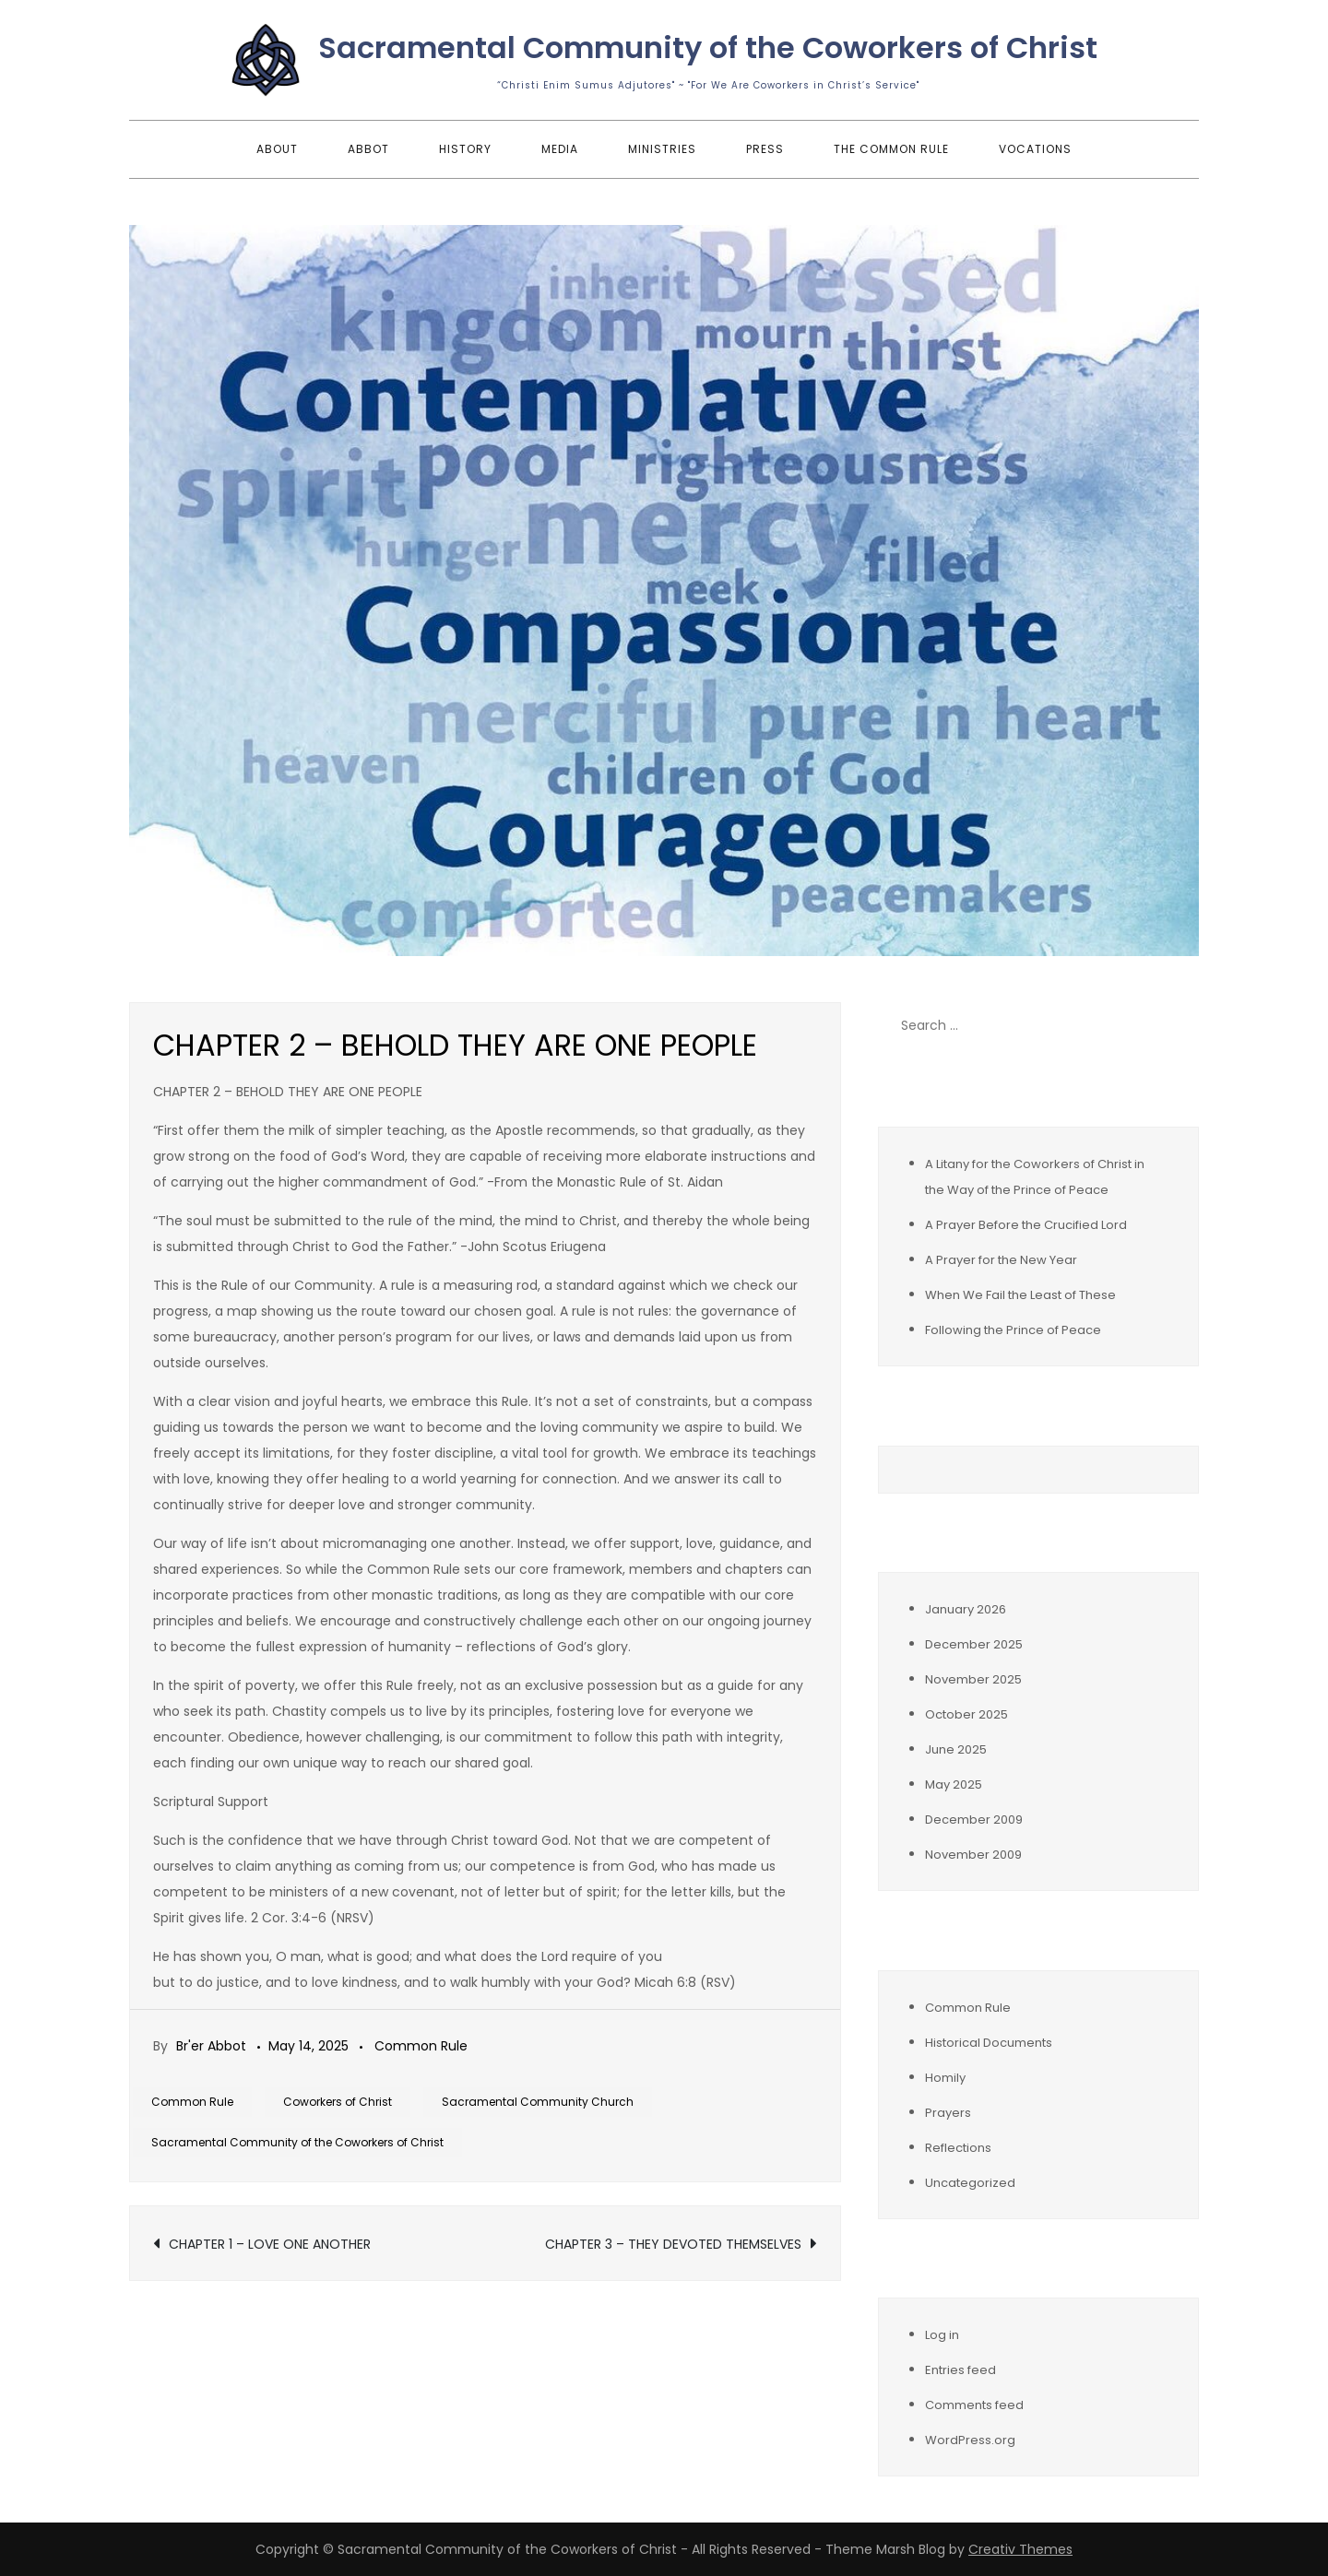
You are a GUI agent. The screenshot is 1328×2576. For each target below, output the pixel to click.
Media (559, 149)
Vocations (1035, 149)
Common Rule (421, 2046)
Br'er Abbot (211, 2046)
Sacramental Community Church (538, 2101)
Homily (945, 2077)
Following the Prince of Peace (1013, 1330)
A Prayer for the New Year (1001, 1260)
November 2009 (973, 1854)
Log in (942, 2335)
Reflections (958, 2148)
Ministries (662, 149)
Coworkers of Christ (337, 2101)
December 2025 (974, 1644)
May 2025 (953, 1784)
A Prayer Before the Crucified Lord (1026, 1225)
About (277, 149)
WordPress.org (970, 2440)
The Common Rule (891, 149)
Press (765, 149)
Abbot (368, 149)
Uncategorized (970, 2183)
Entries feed (960, 2370)
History (465, 149)
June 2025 (956, 1749)
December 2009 (974, 1819)
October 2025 (966, 1714)
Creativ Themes (1020, 2549)
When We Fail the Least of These (1020, 1295)
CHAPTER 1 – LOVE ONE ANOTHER (270, 2244)
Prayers (948, 2112)
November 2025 (973, 1679)
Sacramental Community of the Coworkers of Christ (707, 47)
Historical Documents (988, 2042)
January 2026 (965, 1609)
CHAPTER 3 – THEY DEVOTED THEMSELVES (673, 2244)
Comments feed (974, 2405)
